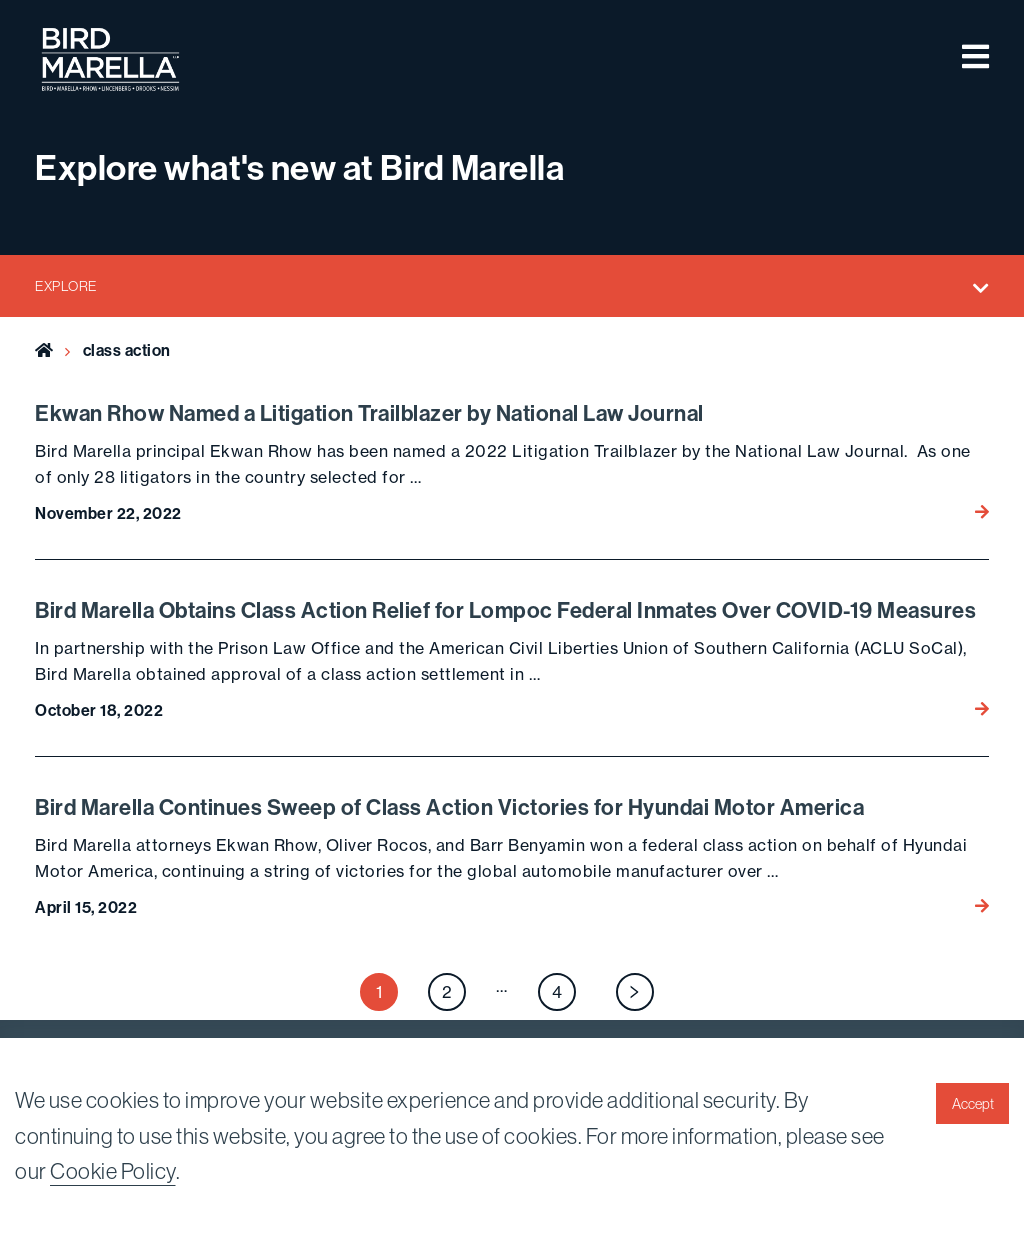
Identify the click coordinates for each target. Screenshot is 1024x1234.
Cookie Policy (113, 1171)
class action (127, 350)
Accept (973, 1104)
